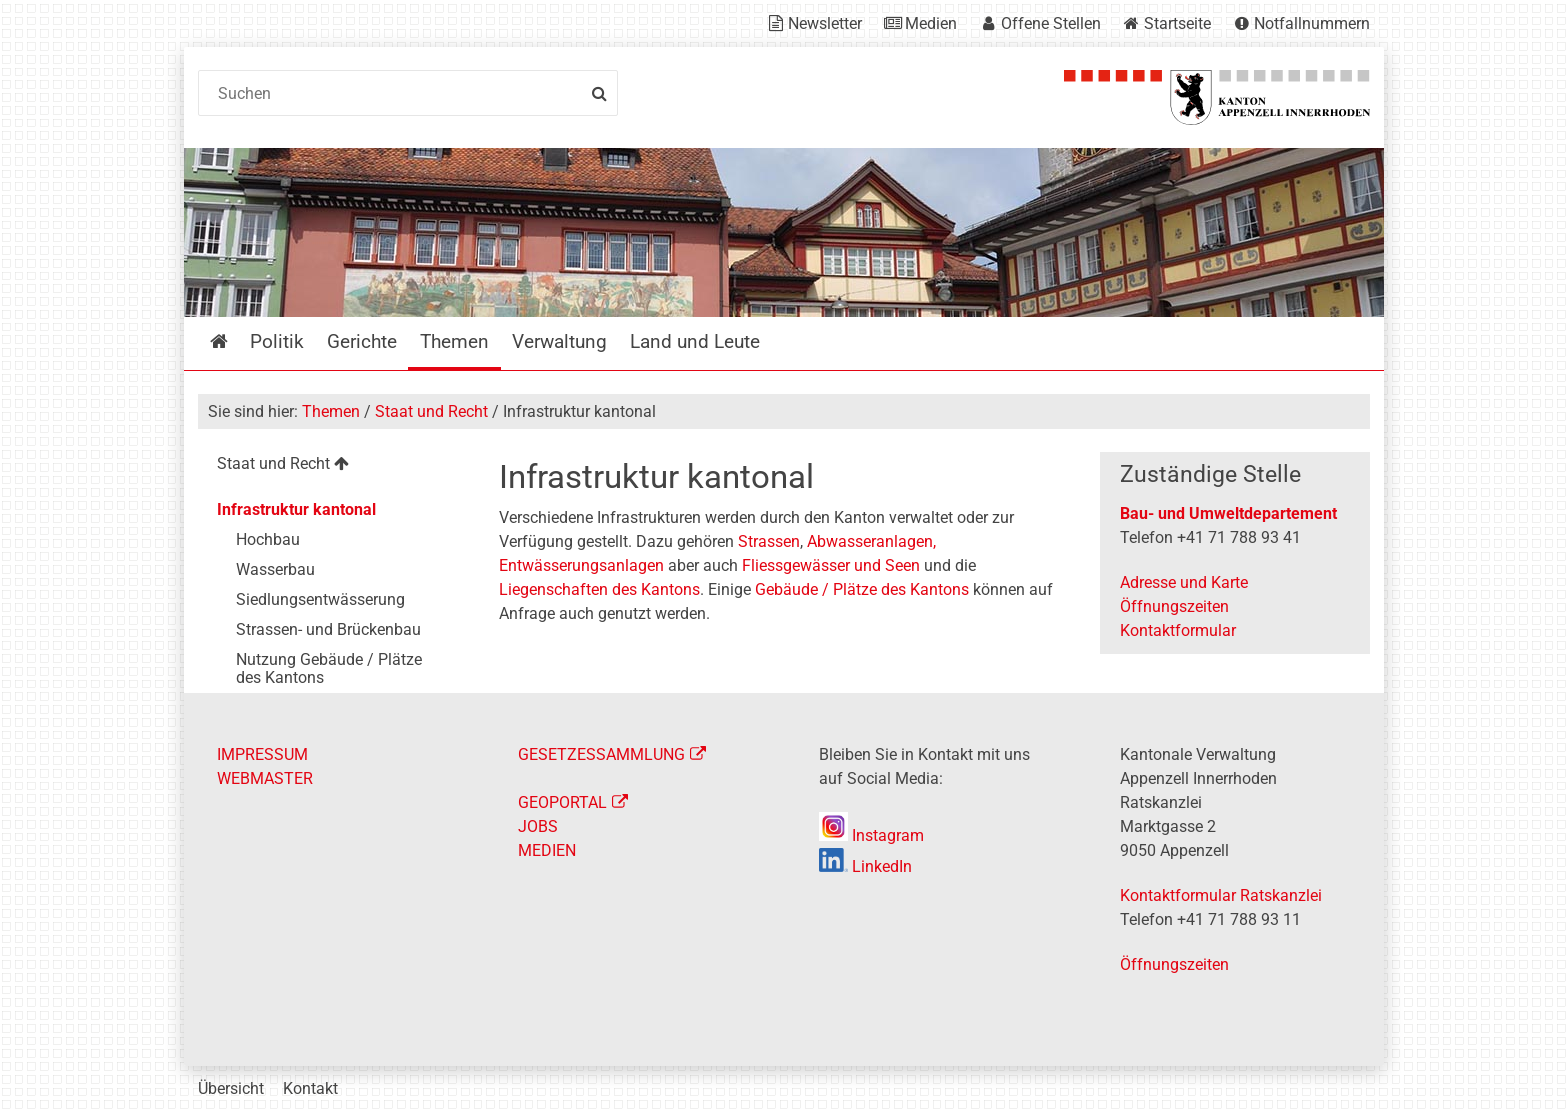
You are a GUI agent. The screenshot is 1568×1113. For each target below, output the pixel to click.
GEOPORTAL (562, 802)
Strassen (769, 541)
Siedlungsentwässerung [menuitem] (320, 599)
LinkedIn (865, 866)
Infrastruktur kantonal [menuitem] (296, 509)
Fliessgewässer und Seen (831, 565)
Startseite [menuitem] (233, 341)
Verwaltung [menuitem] (559, 341)
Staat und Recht (431, 411)
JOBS (538, 826)
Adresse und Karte (1184, 582)
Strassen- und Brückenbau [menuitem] (328, 629)
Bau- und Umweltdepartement (1228, 513)
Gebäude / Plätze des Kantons (862, 589)
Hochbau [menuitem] (268, 539)
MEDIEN (547, 850)
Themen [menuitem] (454, 341)
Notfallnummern (1312, 23)
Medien (931, 23)
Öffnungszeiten (1174, 606)
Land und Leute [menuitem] (695, 341)
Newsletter (825, 23)
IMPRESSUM (262, 754)
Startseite (1177, 23)
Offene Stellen (1051, 23)
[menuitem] (332, 466)
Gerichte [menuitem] (362, 341)
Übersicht (231, 1088)
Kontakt (310, 1088)
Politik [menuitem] (277, 341)
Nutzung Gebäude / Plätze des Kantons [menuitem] (329, 668)
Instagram (871, 835)
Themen (331, 411)
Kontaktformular (1178, 630)
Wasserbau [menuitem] (275, 569)
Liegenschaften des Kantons (599, 589)
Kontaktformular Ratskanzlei (1221, 895)
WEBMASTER (265, 778)
